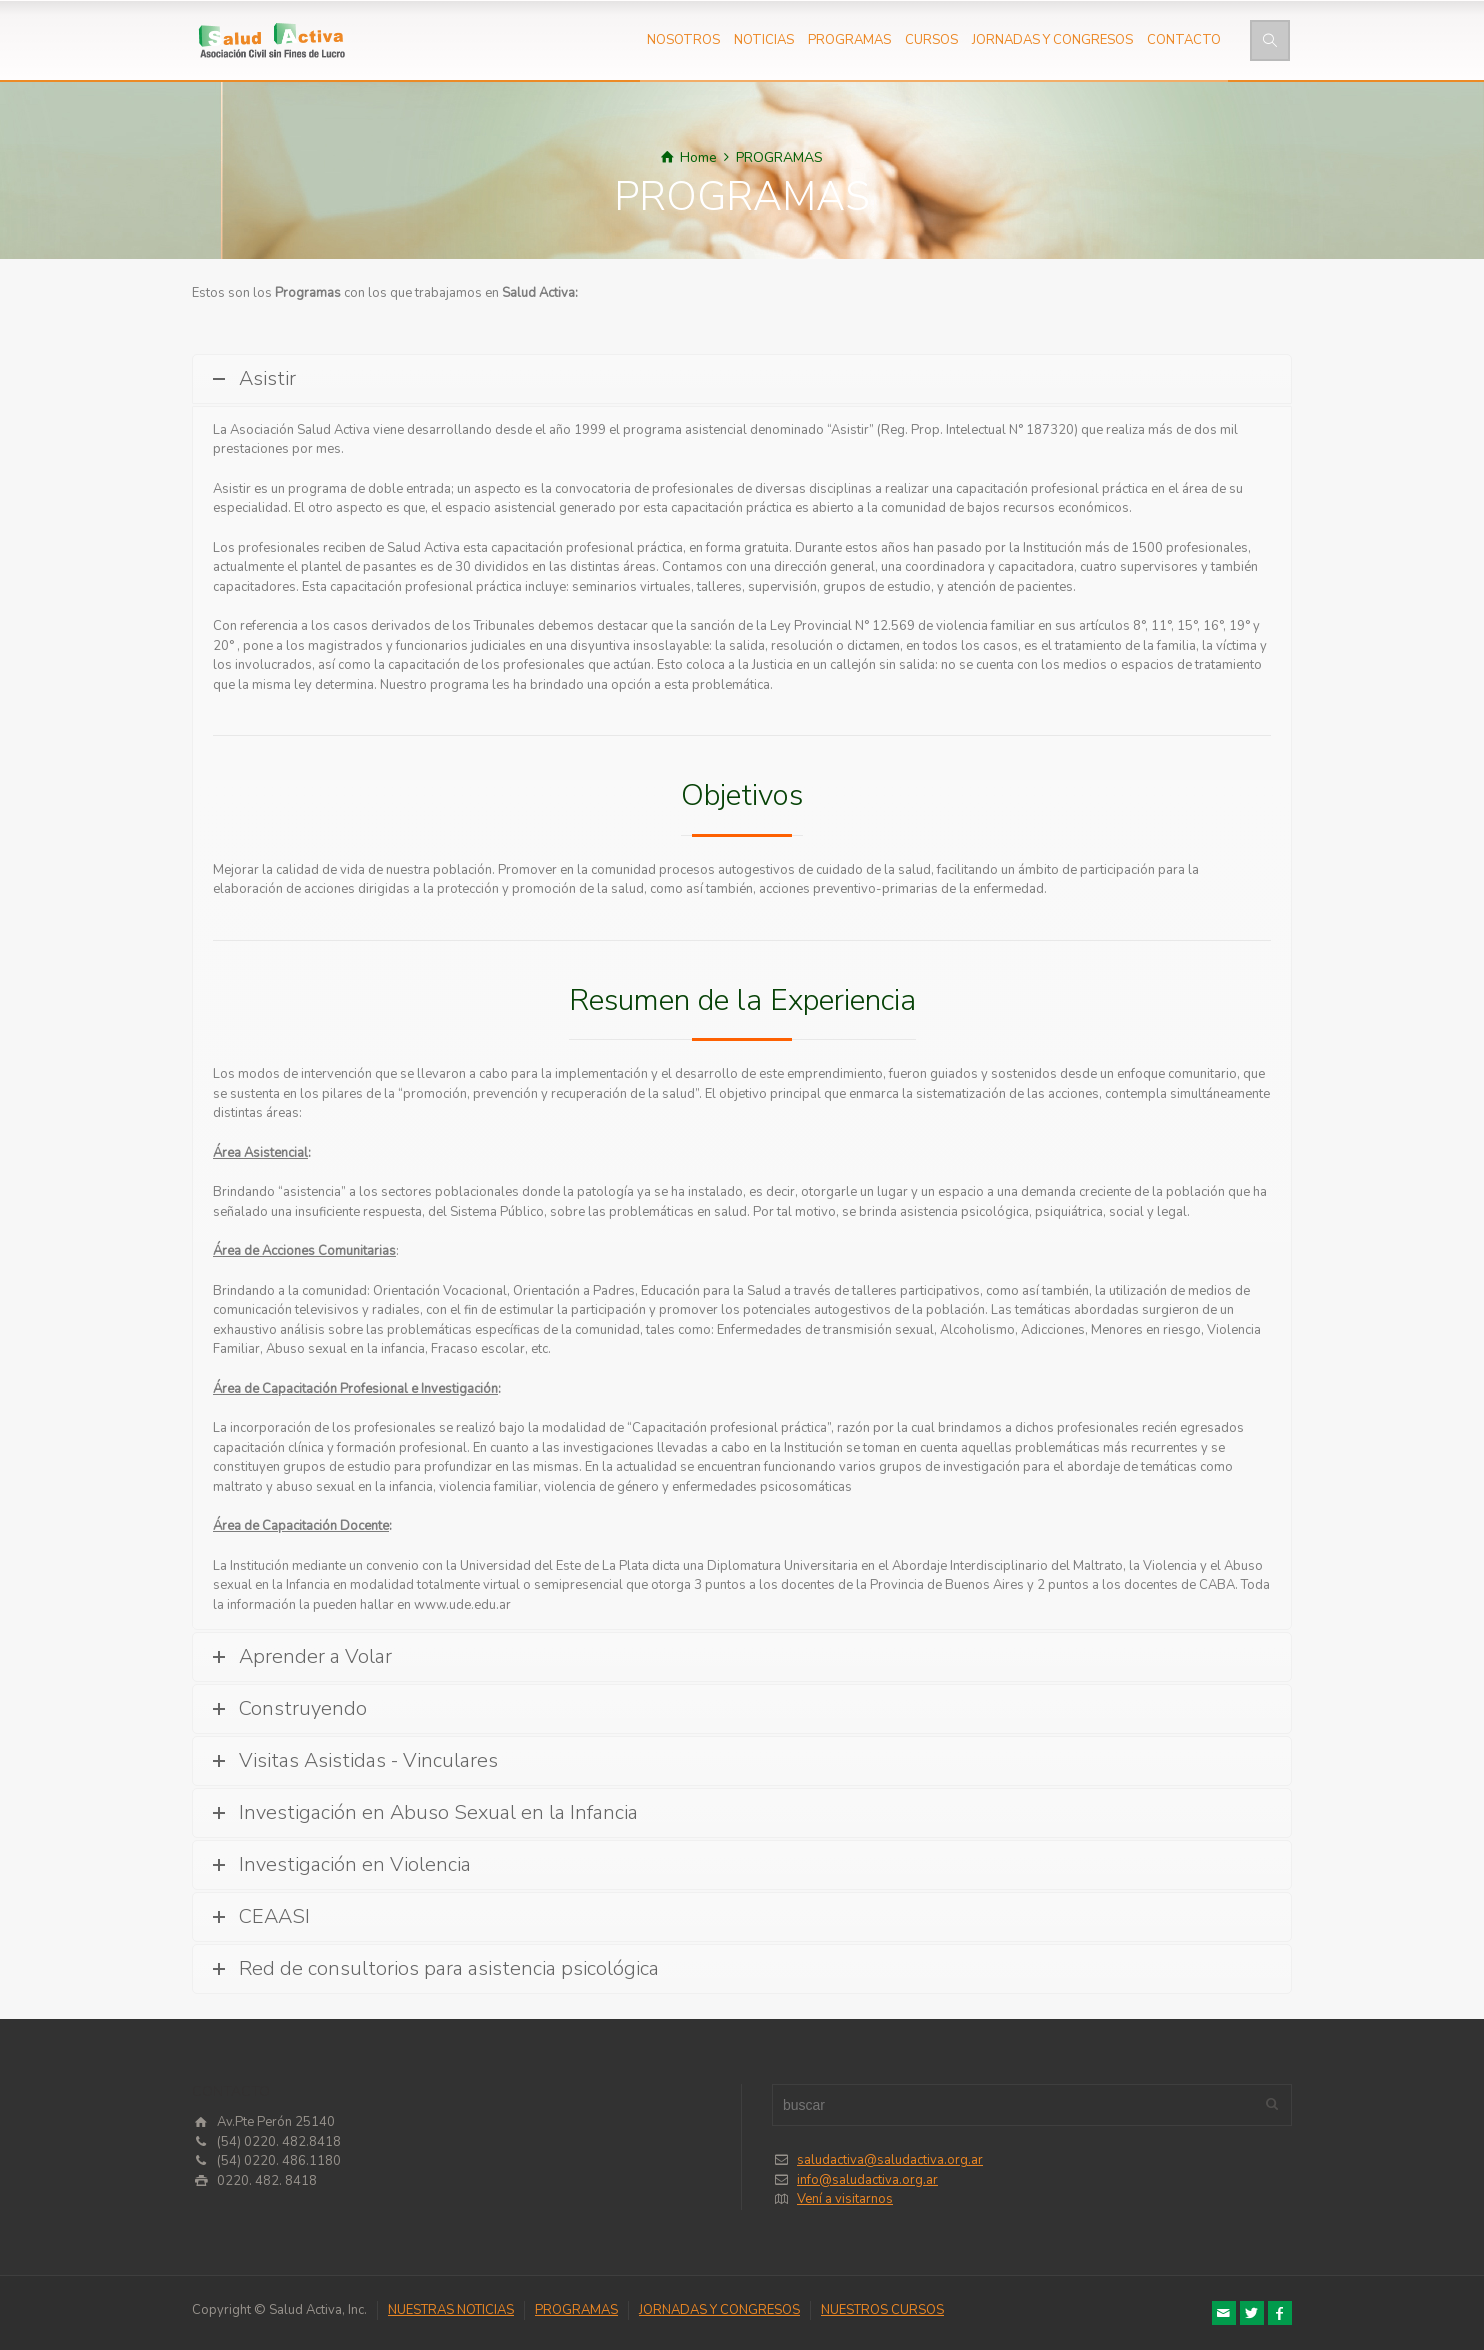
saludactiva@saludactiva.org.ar (890, 2160)
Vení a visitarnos (845, 2199)
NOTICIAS (764, 40)
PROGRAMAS (849, 40)
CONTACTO (1184, 40)
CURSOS (931, 40)
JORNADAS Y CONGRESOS (1052, 40)
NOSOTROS (683, 40)
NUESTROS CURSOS (882, 2310)
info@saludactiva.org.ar (867, 2180)
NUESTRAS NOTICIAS (451, 2310)
